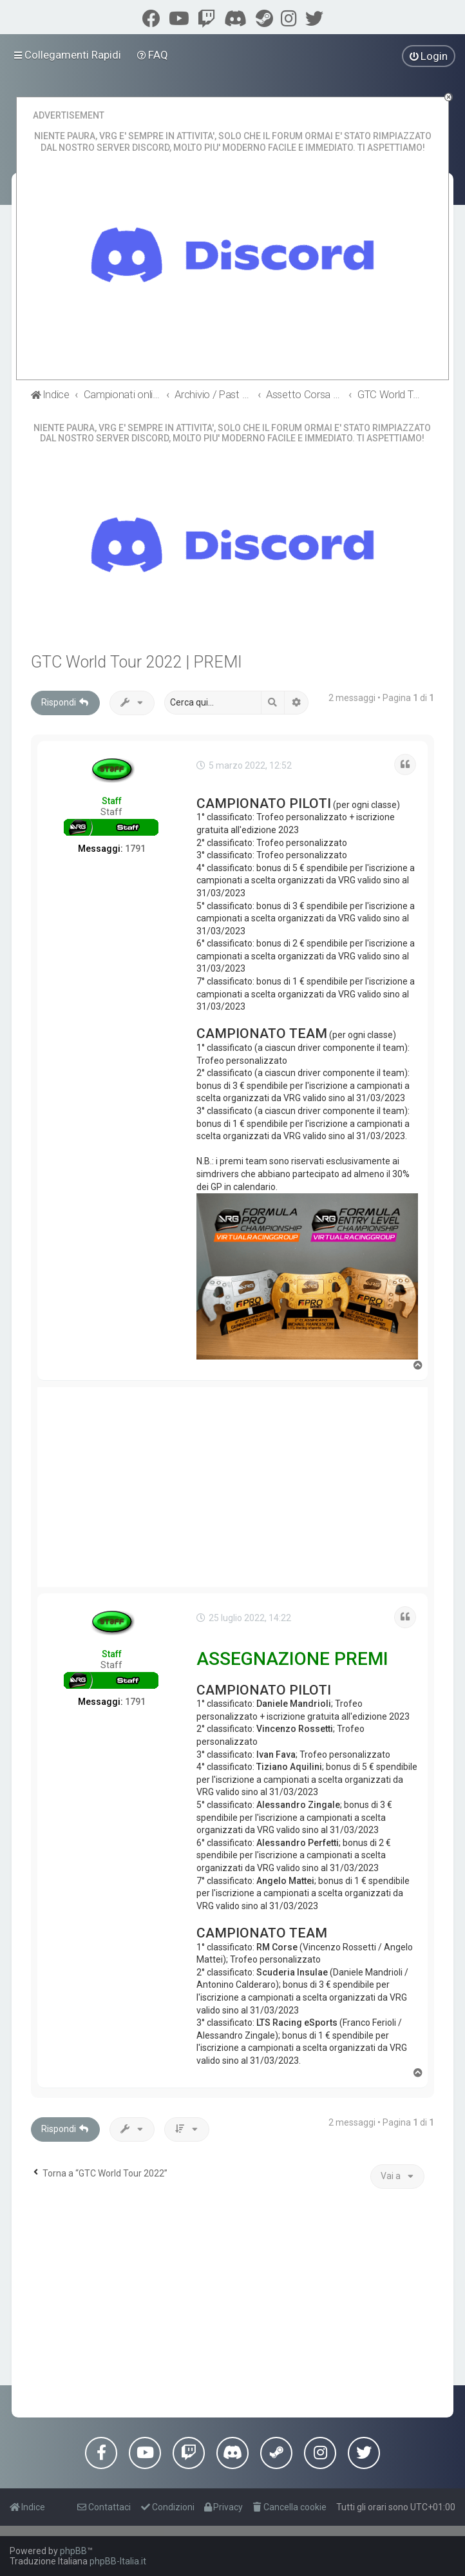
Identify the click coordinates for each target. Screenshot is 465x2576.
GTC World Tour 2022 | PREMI (136, 662)
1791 (135, 848)
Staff (112, 801)
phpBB (73, 2551)
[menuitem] (153, 54)
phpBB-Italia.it (118, 2561)
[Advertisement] (232, 1487)
